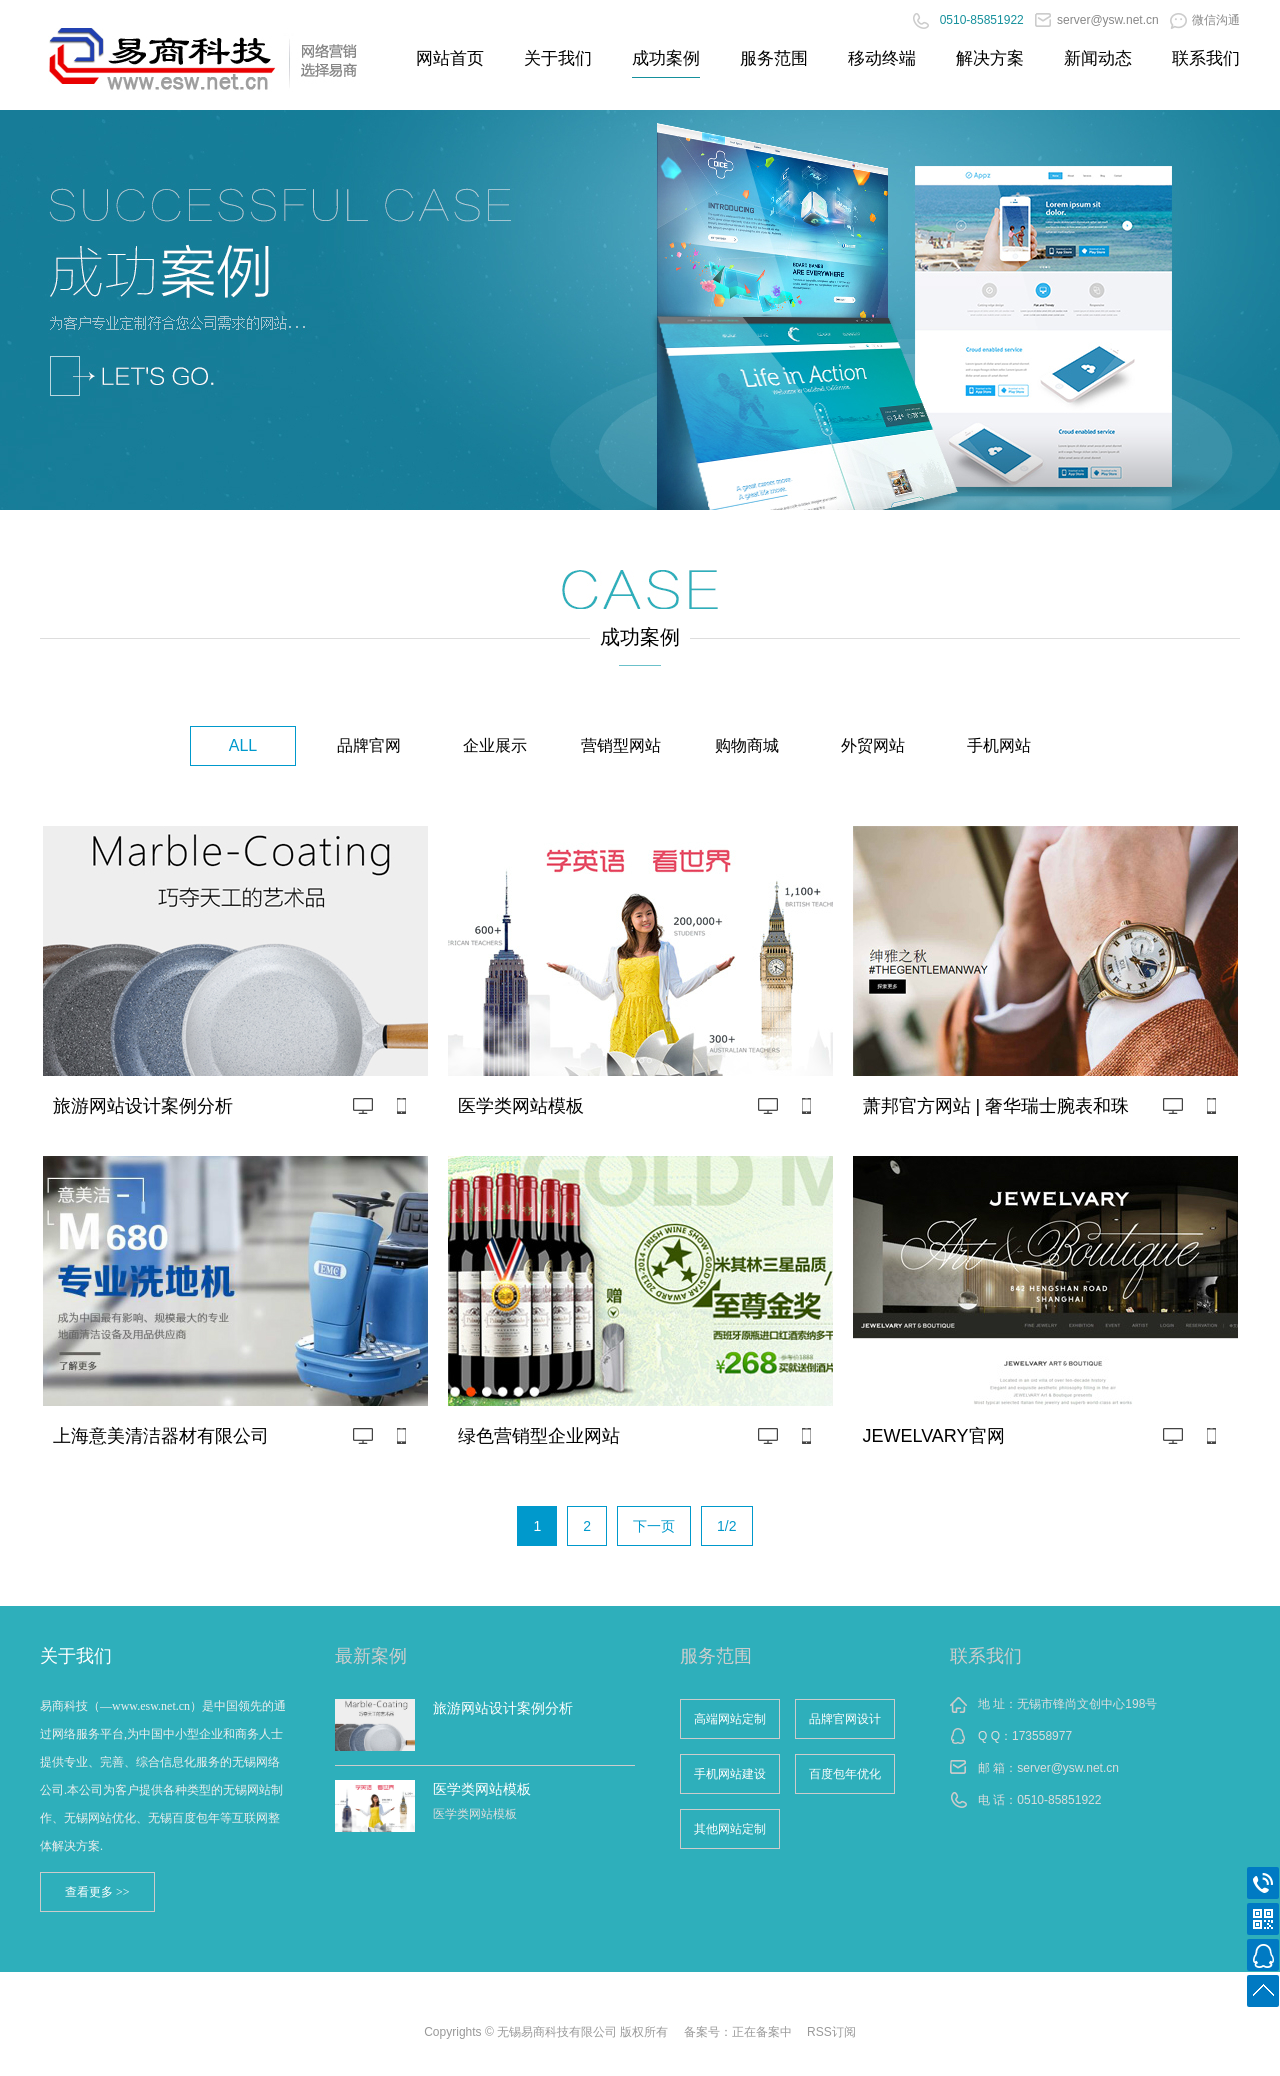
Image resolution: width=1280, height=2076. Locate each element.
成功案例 (666, 58)
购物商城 (747, 745)
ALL (243, 745)
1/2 (726, 1526)
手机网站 (999, 745)
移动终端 (882, 58)
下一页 (654, 1526)
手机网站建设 (730, 1774)
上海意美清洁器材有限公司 (161, 1436)
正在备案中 (762, 2032)
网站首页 (450, 58)
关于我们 (558, 58)
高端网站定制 (730, 1719)
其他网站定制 (730, 1829)
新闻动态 (1098, 58)
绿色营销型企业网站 (539, 1436)
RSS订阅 (831, 2032)
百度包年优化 (845, 1774)
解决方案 (990, 58)
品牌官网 (369, 745)
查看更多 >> (97, 1892)
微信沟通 (1205, 20)
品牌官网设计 (845, 1719)
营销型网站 (621, 745)
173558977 (1042, 1736)
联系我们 (1206, 58)
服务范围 (774, 58)
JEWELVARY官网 (934, 1436)
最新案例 (371, 1656)
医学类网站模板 (521, 1106)
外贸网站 (873, 745)
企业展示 (495, 745)
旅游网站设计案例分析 (143, 1106)
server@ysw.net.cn (1097, 20)
